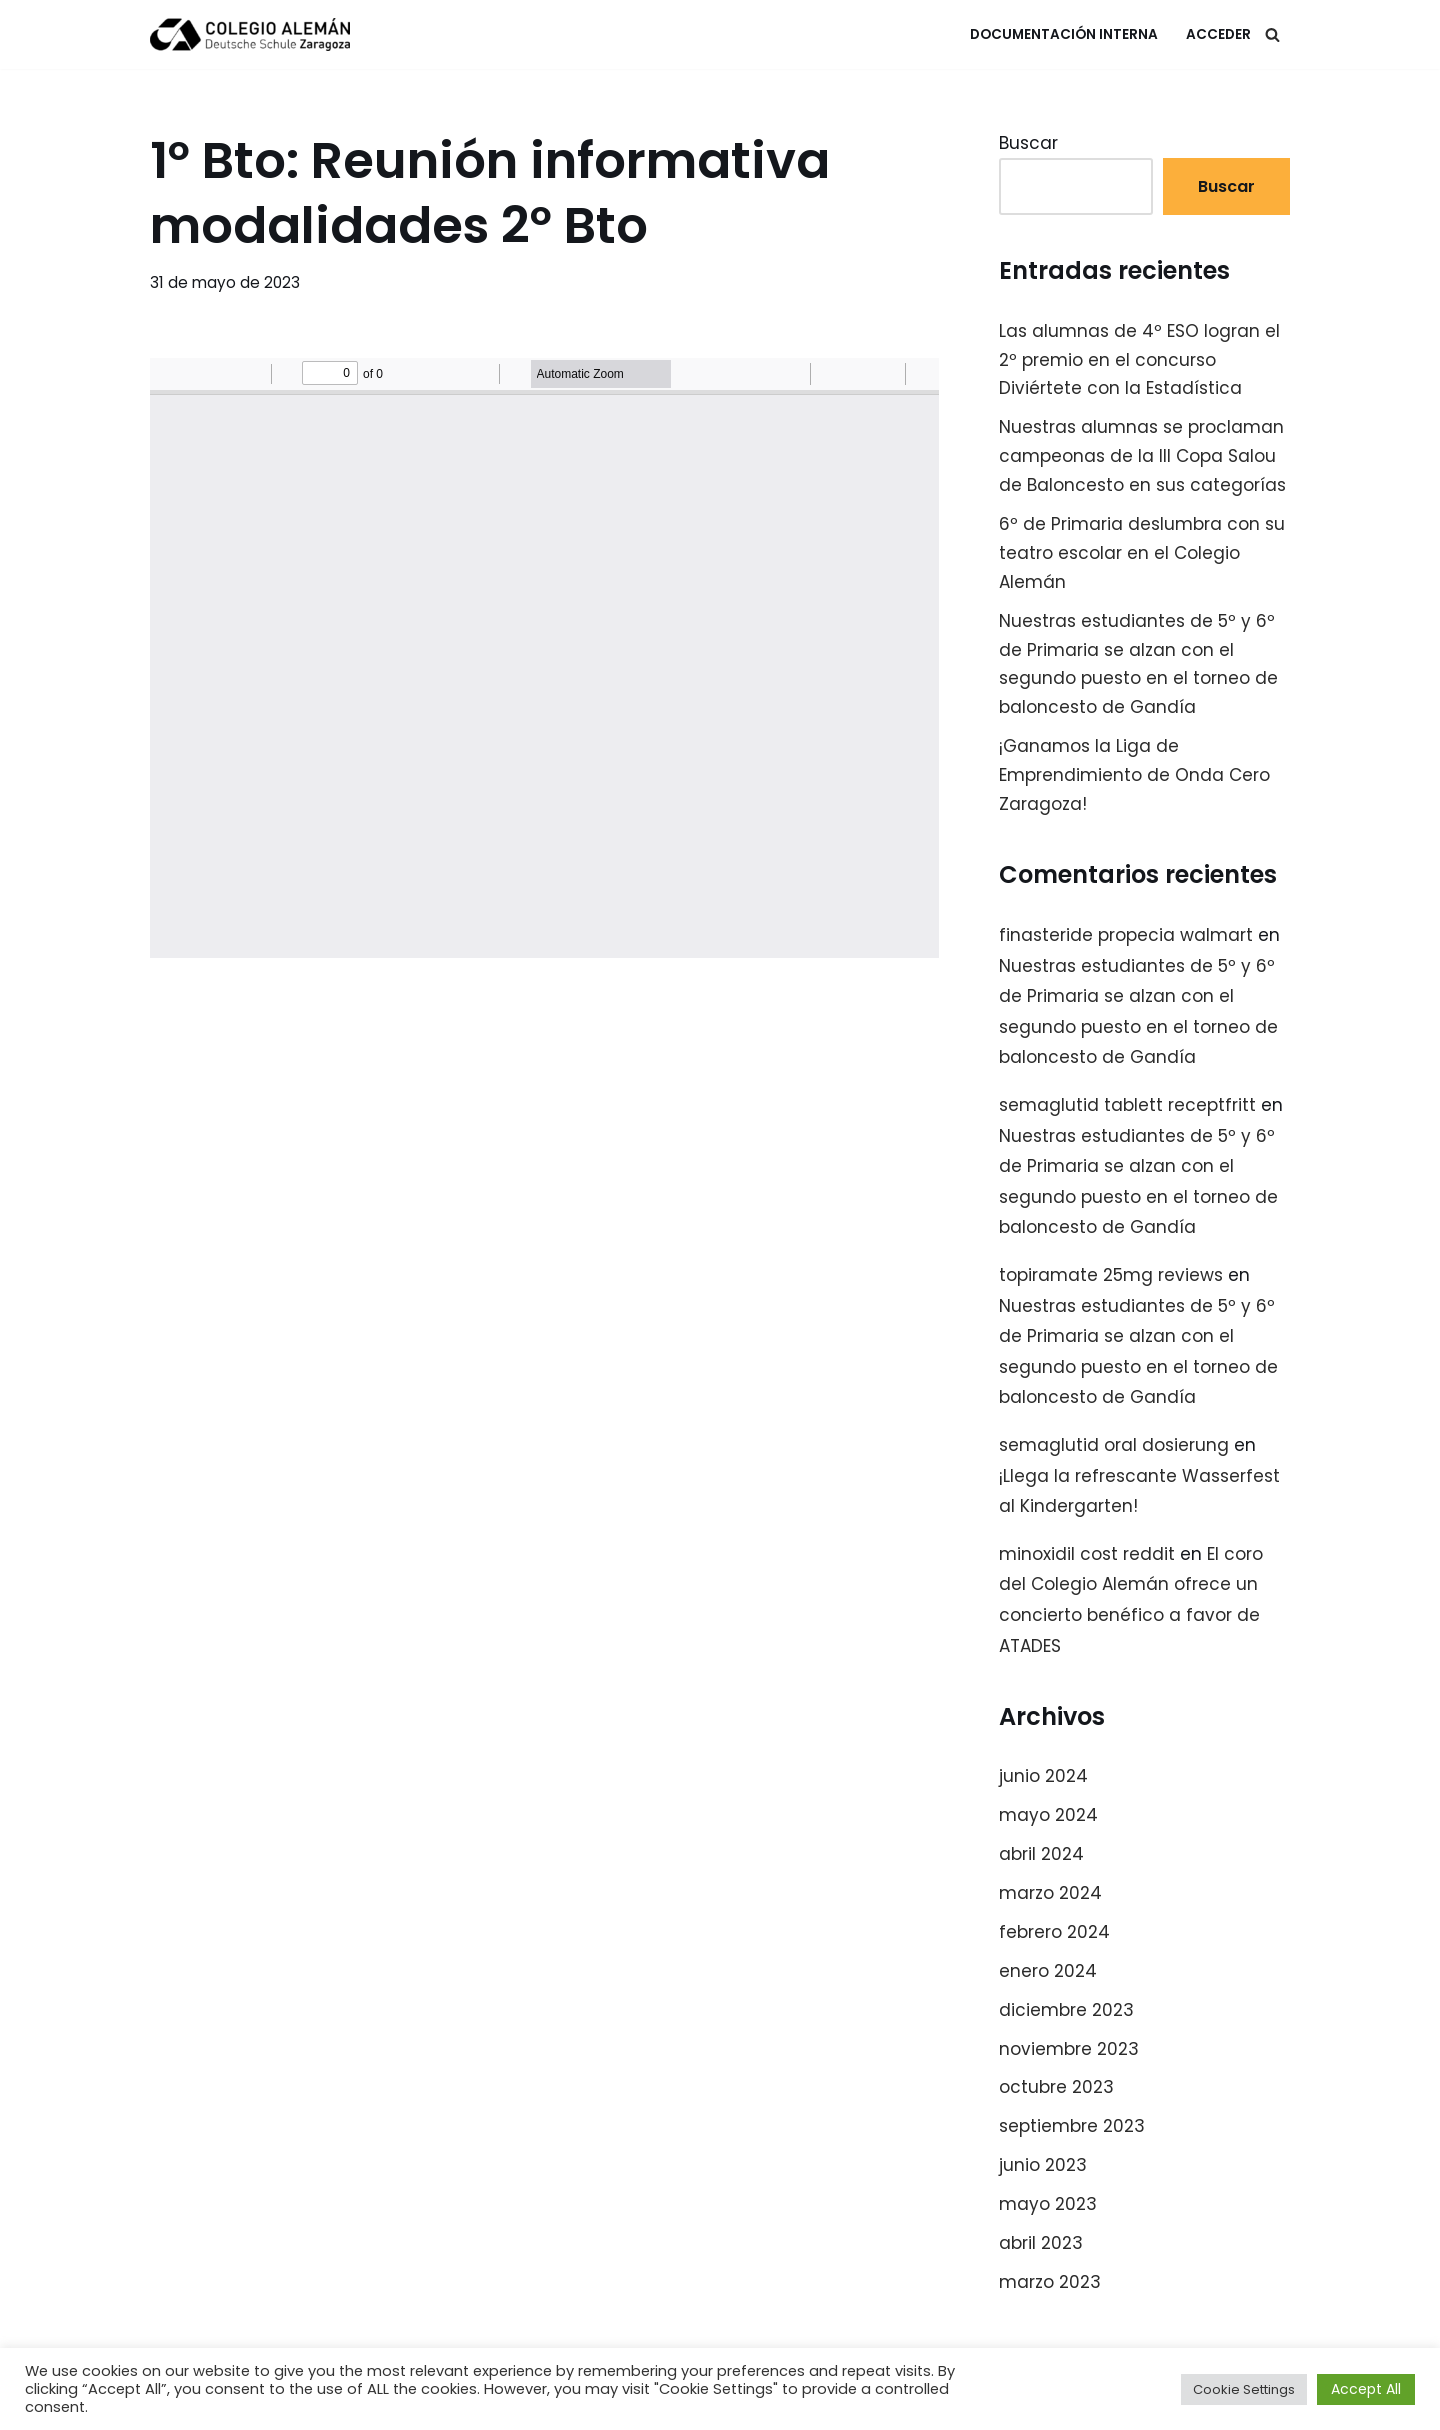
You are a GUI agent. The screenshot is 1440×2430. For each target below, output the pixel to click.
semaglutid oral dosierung (1114, 1445)
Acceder (1218, 34)
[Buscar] (1272, 34)
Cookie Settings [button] (1244, 2389)
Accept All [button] (1366, 2389)
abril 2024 (1041, 1854)
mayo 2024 (1048, 1815)
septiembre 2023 (1072, 2126)
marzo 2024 (1050, 1893)
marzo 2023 (1050, 2282)
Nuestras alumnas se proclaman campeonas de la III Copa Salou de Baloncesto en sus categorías (1142, 456)
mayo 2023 (1048, 2204)
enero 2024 (1048, 1971)
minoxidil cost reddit (1087, 1554)
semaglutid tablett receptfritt (1127, 1105)
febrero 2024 (1054, 1932)
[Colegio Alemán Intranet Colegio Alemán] (250, 34)
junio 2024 (1043, 1776)
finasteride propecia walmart (1126, 935)
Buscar (1028, 143)
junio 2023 (1043, 2165)
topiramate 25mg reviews (1111, 1275)
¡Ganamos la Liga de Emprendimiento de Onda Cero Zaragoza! (1134, 775)
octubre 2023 (1056, 2087)
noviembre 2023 (1069, 2049)
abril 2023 (1041, 2243)
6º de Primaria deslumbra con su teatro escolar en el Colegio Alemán (1142, 553)
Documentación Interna (1064, 34)
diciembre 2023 (1066, 2010)
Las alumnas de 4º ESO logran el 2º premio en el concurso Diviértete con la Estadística (1139, 360)
